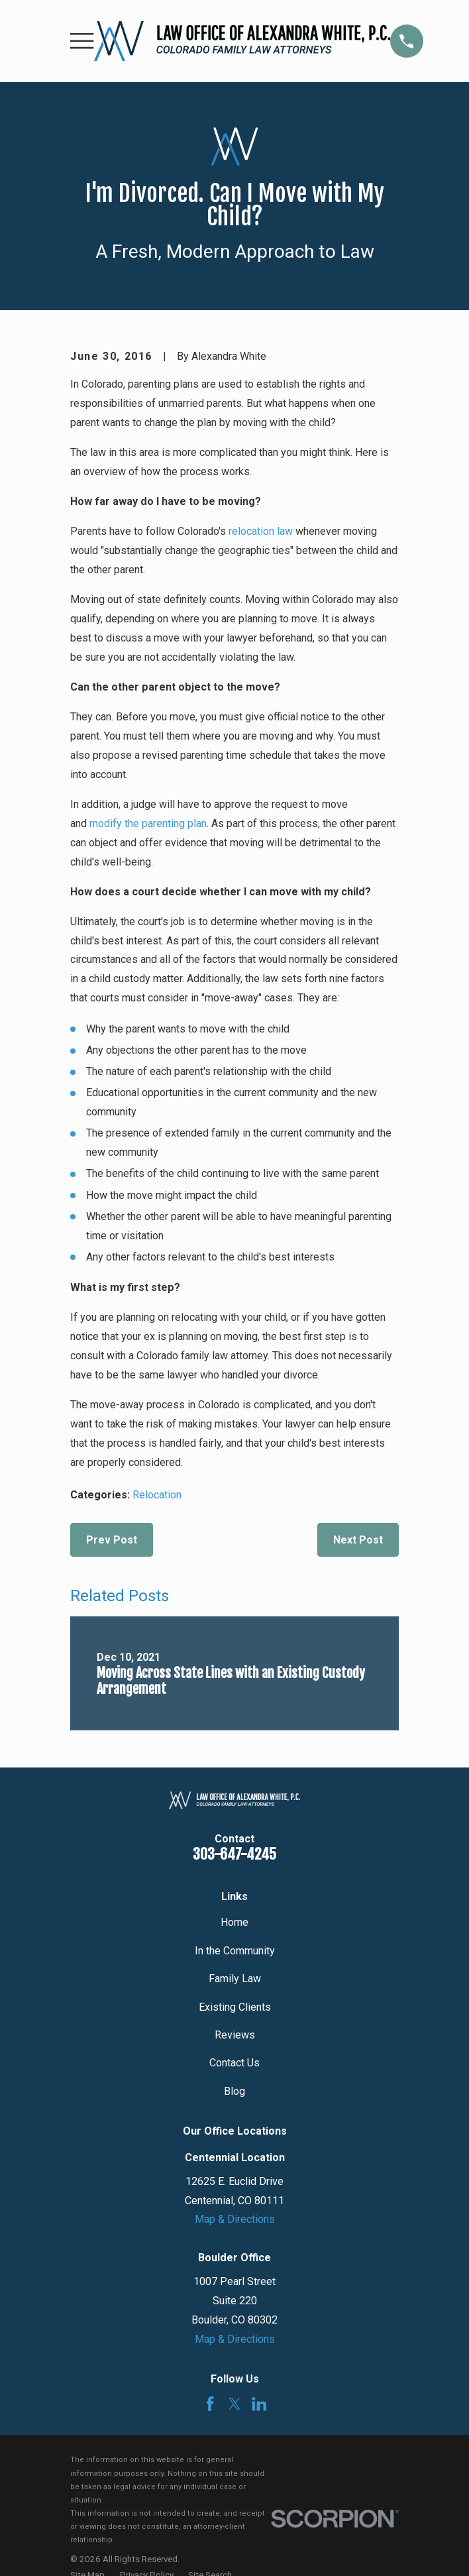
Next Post (358, 1540)
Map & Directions (235, 2219)
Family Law (235, 1978)
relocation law (261, 531)
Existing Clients (235, 2007)
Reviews (235, 2035)
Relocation (157, 1494)
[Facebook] (210, 2404)
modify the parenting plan (148, 823)
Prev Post (111, 1540)
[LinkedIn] (259, 2404)
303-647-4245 (234, 1854)
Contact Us (234, 2062)
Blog (234, 2091)
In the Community (235, 1950)
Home (234, 1922)
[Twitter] (234, 2404)
